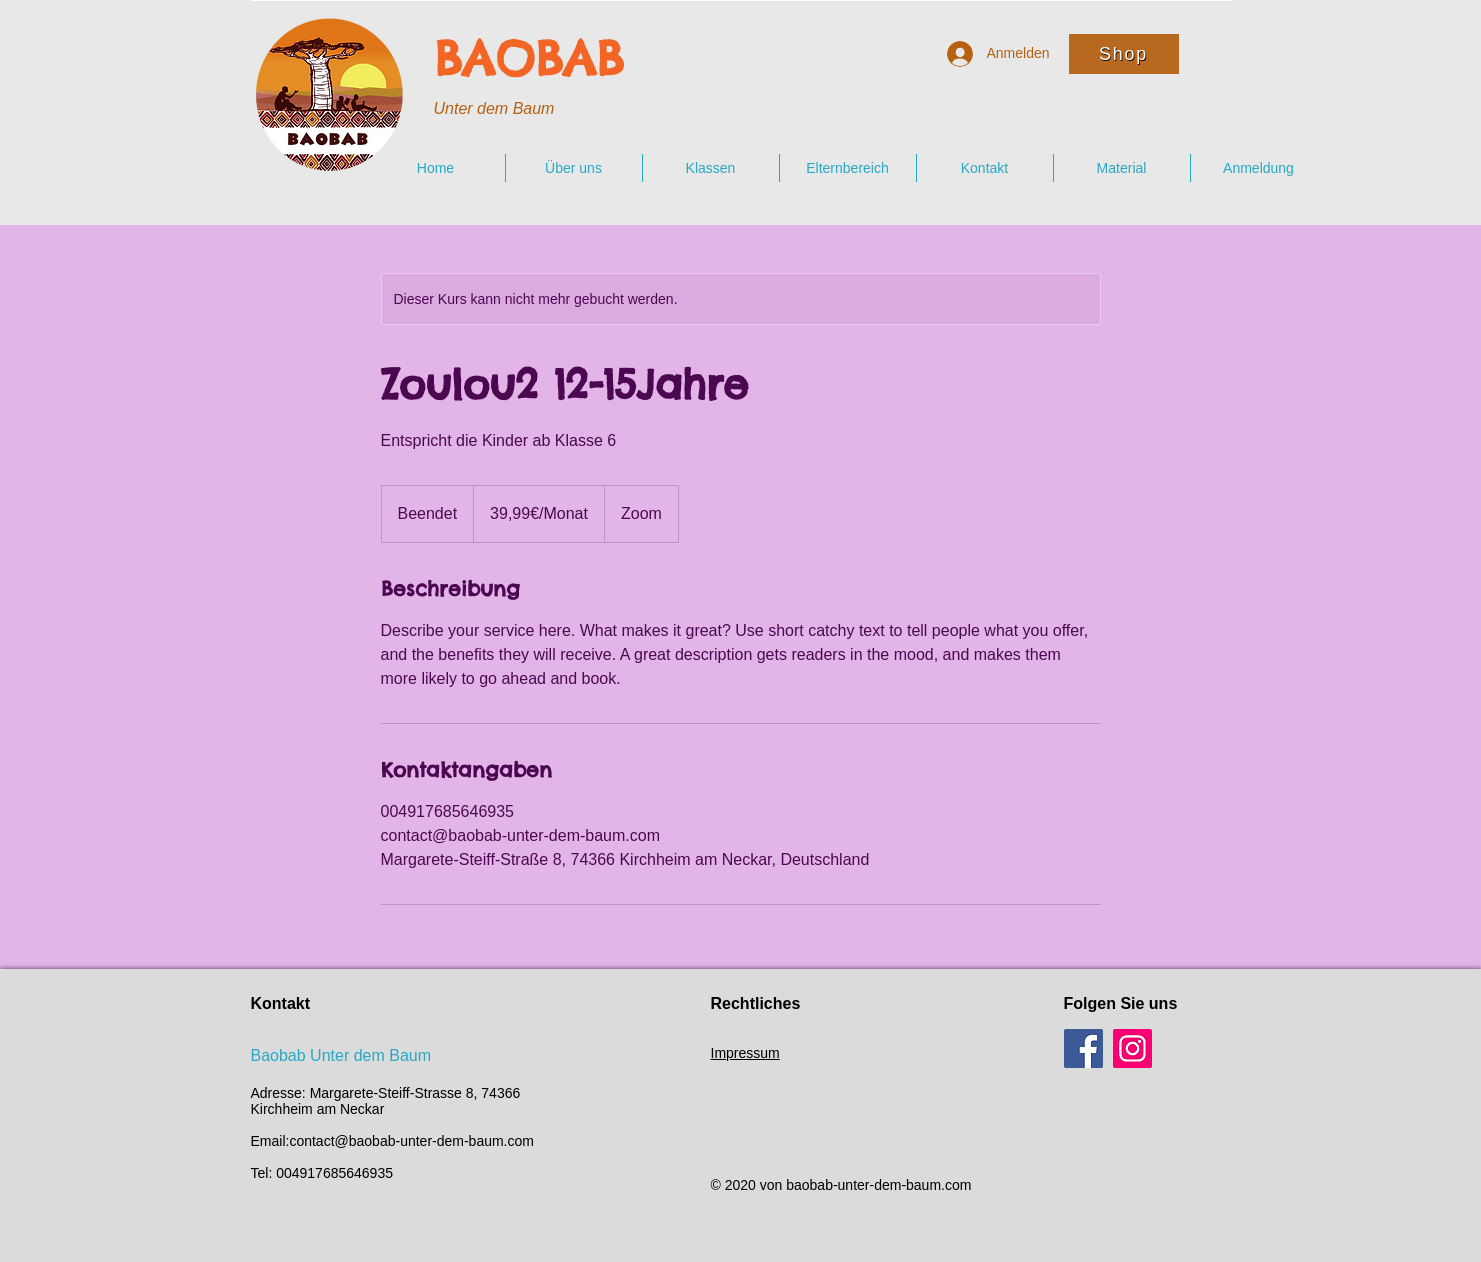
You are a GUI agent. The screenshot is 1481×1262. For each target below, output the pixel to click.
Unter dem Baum (494, 108)
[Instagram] (1132, 1048)
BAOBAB (529, 59)
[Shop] (1124, 54)
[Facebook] (1083, 1048)
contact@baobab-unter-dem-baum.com (411, 1141)
